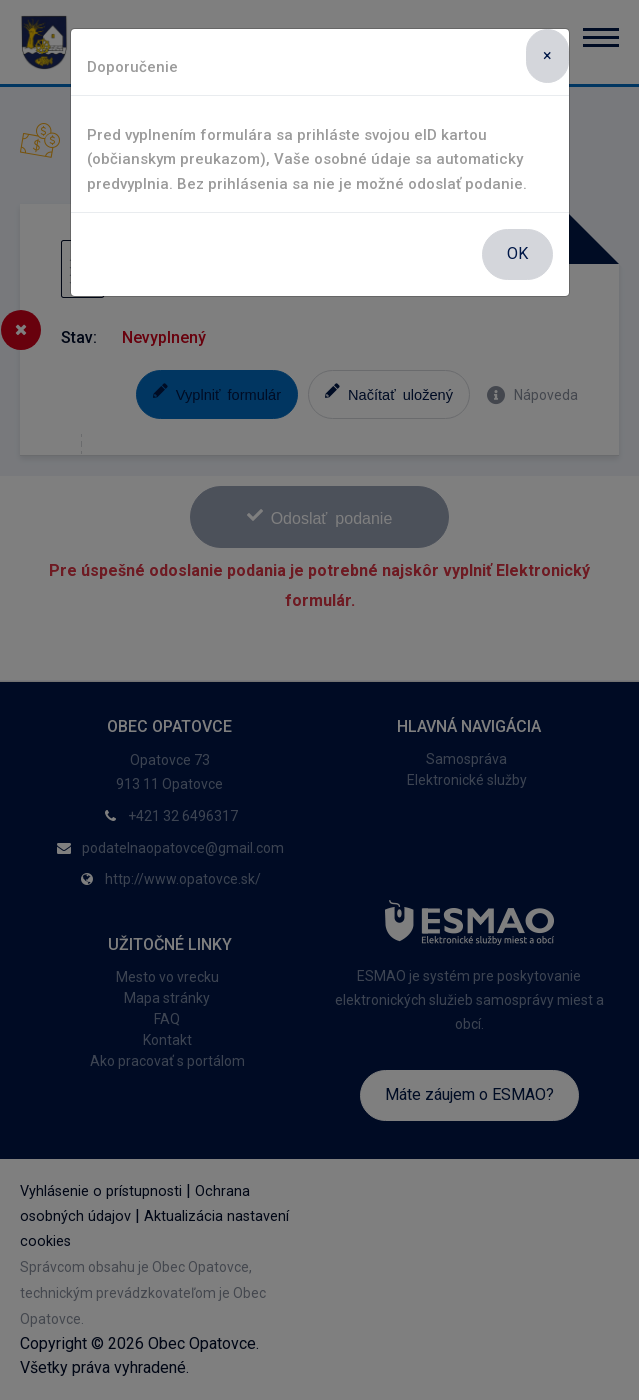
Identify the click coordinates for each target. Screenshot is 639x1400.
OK (517, 253)
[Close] (547, 56)
